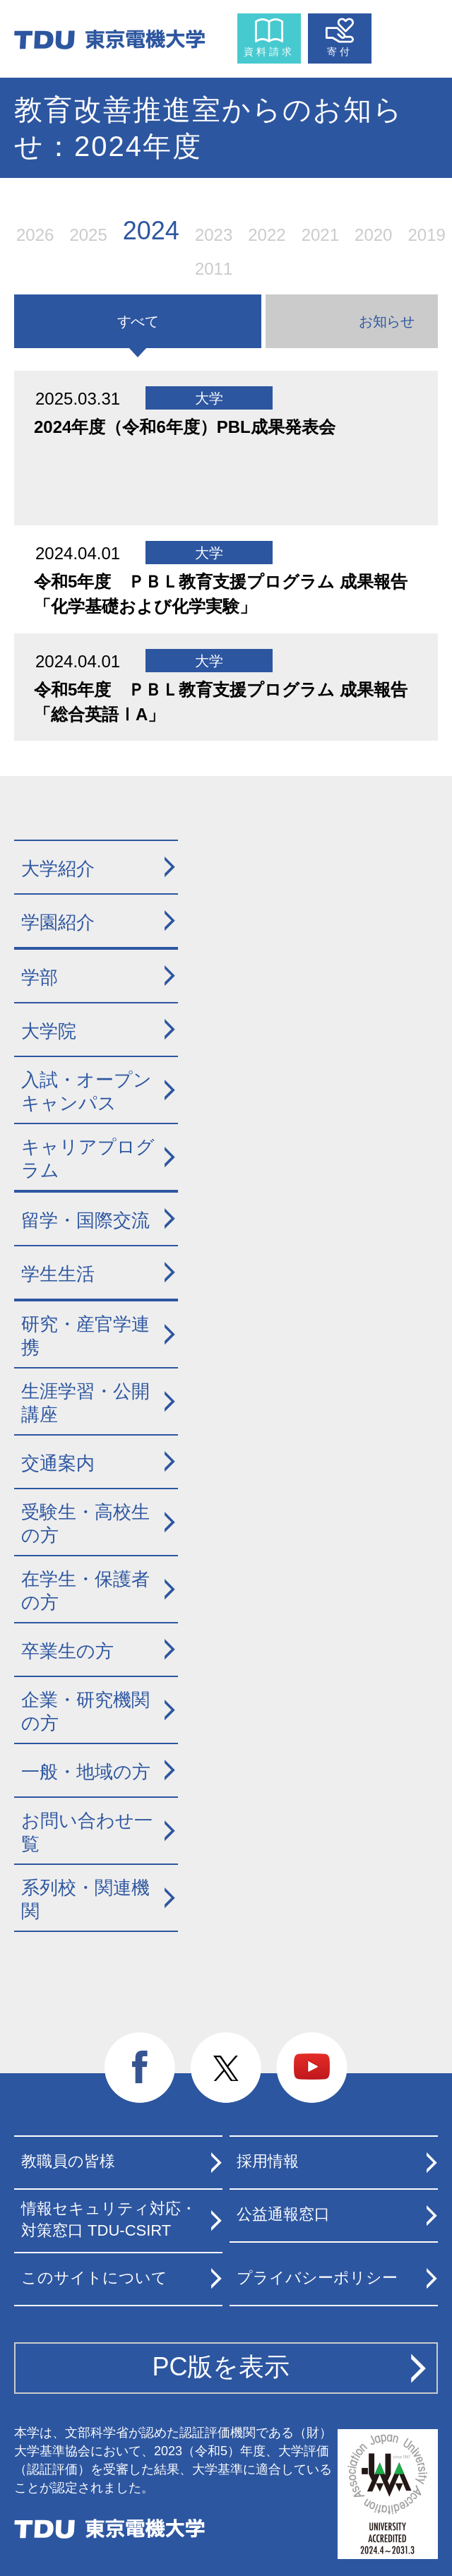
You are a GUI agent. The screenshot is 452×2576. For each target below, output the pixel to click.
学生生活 (58, 1273)
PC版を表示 (221, 2366)
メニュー (407, 35)
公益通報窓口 (283, 2214)
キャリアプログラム (88, 1158)
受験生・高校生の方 (85, 1523)
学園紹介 (58, 922)
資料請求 (269, 51)
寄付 (339, 51)
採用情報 (268, 2161)
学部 (39, 977)
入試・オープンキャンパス (86, 1091)
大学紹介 (58, 868)
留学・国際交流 (85, 1220)
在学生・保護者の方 (85, 1590)
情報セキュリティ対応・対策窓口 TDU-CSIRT (108, 2219)
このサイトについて (94, 2277)
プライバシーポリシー (317, 2277)
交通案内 (58, 1463)
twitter (226, 2068)
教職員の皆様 (68, 2161)
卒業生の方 (67, 1651)
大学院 (48, 1031)
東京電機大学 (109, 2529)
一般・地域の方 (85, 1771)
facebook (140, 2068)
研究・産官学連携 (85, 1335)
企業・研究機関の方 (85, 1711)
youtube (312, 2068)
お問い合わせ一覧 (87, 1832)
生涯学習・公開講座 (85, 1403)
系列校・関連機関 (85, 1899)
